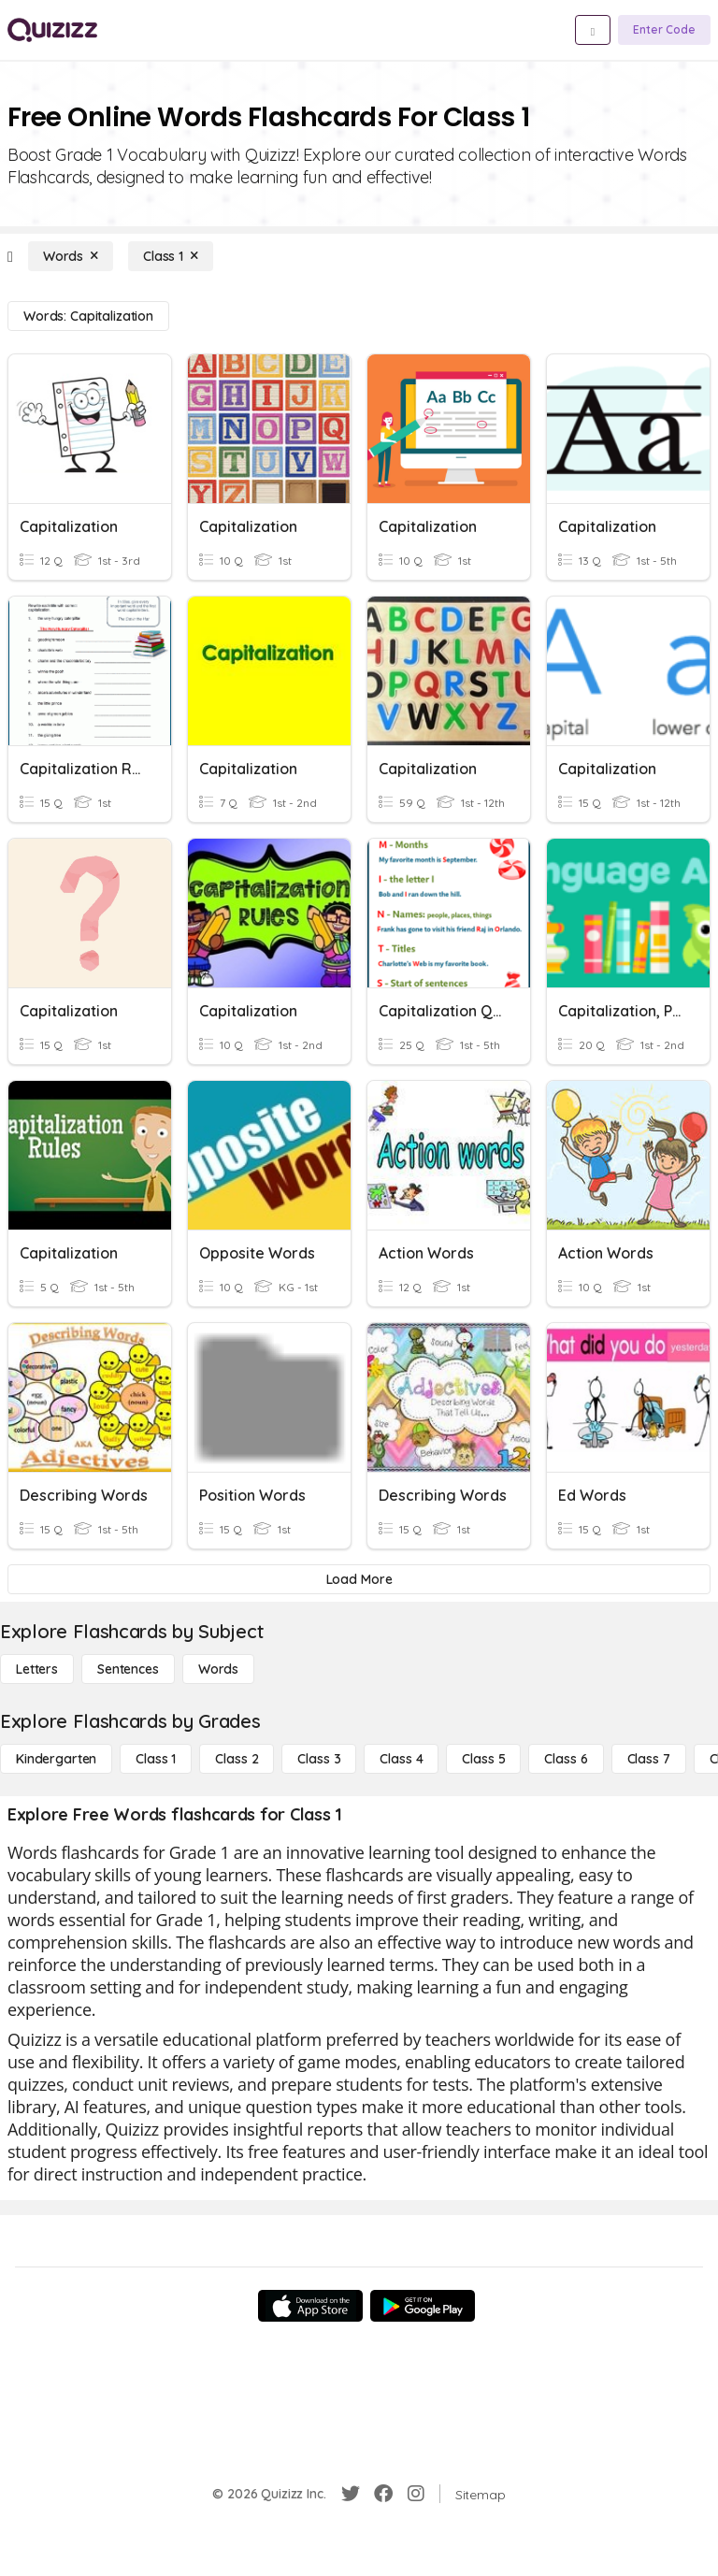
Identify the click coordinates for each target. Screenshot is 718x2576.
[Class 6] (565, 1759)
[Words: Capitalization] (88, 316)
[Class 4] (401, 1759)
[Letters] (37, 1669)
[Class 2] (236, 1759)
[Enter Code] (664, 30)
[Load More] (359, 1579)
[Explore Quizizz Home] (52, 30)
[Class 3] (318, 1759)
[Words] (70, 256)
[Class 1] (170, 256)
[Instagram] (416, 2494)
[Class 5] (483, 1759)
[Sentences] (128, 1669)
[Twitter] (350, 2494)
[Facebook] (383, 2494)
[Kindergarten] (56, 1759)
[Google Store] (422, 2306)
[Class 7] (648, 1759)
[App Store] (310, 2306)
